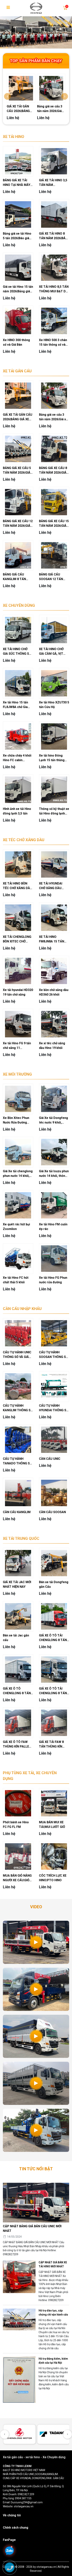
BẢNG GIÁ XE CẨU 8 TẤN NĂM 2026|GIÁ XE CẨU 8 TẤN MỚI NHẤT (53, 470)
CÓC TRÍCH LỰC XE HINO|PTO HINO (52, 1878)
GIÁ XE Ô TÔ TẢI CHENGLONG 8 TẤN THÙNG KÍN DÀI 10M (53, 1638)
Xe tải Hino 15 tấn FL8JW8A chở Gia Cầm (15, 705)
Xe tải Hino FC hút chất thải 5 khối (15, 1280)
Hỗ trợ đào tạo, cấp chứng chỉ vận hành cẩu (53, 2312)
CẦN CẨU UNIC (49, 1459)
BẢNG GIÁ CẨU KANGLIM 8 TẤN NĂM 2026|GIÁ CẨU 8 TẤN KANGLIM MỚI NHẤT (18, 577)
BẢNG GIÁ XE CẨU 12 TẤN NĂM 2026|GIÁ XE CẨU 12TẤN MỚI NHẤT (18, 523)
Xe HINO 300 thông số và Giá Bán (16, 342)
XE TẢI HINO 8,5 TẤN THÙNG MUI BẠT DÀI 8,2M (54, 289)
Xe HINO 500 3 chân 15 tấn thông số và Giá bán (53, 342)
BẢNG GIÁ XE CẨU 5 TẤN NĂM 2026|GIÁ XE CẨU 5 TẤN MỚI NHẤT (17, 470)
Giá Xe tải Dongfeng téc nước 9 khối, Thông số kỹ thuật (53, 1120)
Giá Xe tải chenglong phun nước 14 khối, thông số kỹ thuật (18, 1173)
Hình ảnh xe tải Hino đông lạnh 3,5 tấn (17, 811)
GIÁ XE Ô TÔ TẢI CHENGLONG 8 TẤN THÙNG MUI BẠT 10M (53, 1691)
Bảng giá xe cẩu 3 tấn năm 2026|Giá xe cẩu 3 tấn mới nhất (49, 109)
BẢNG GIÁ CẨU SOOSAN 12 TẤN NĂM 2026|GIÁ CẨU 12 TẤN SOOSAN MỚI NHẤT (52, 577)
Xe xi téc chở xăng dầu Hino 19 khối (52, 1045)
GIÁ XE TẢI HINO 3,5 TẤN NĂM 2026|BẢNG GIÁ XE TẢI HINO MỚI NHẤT (53, 182)
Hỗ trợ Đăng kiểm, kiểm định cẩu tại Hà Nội (53, 2360)
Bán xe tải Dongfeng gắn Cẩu (53, 1584)
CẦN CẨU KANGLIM (17, 1512)
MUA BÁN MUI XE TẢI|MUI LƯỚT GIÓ (52, 1824)
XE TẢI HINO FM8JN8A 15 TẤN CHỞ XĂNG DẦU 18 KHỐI (52, 939)
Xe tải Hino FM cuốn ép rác (53, 1226)
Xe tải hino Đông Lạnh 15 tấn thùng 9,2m (52, 758)
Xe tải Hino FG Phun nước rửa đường (53, 1280)
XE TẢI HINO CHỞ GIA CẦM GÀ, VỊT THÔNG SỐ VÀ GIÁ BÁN (52, 651)
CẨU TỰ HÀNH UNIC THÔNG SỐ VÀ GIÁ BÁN (17, 1354)
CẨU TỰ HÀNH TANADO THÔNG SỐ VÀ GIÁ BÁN (17, 1461)
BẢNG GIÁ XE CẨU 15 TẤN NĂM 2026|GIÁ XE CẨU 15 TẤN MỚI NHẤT (54, 523)
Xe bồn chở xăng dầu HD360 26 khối (53, 992)
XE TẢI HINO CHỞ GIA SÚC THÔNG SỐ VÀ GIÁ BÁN (17, 651)
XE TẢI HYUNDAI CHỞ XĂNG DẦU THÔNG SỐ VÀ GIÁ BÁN (52, 886)
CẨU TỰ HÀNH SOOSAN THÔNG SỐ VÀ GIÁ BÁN (53, 1354)
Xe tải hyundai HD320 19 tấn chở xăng (18, 992)
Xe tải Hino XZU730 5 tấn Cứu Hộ (54, 705)
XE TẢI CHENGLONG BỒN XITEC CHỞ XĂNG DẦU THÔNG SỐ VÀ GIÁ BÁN (17, 939)
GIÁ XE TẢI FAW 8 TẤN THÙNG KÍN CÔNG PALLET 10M (53, 1744)
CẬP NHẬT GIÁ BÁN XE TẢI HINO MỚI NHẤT (53, 2264)
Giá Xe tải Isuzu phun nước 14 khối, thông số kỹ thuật (54, 1173)
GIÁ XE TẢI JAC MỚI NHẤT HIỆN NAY (17, 1584)
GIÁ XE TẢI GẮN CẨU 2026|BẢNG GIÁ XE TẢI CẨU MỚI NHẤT (18, 109)
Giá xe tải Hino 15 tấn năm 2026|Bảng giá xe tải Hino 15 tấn (18, 289)
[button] (64, 96)
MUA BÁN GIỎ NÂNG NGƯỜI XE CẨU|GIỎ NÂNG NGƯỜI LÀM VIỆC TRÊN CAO (17, 1878)
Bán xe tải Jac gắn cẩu (16, 1638)
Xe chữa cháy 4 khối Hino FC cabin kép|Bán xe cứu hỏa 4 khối (17, 758)
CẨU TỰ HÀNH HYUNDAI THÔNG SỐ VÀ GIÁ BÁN (53, 1408)
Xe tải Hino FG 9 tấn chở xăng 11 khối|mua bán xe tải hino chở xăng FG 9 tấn (17, 1045)
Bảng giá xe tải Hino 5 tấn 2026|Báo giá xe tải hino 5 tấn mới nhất (17, 236)
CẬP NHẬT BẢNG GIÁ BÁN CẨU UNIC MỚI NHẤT (32, 2228)
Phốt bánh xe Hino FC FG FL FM (16, 1824)
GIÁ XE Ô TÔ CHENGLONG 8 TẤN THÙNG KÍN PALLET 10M (17, 1691)
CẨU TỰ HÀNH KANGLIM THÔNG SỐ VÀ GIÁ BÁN (18, 1408)
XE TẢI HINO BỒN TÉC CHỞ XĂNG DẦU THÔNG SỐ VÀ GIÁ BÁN (17, 886)
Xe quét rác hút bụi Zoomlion (16, 1226)
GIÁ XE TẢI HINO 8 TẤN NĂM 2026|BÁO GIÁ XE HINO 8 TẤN (53, 236)
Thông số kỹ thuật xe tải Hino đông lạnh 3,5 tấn (54, 811)
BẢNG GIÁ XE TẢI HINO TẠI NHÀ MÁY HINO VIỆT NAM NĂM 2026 (18, 182)
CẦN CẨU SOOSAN (52, 1512)
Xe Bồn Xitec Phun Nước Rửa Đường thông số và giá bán (17, 1120)
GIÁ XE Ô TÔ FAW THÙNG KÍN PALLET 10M (17, 1744)
